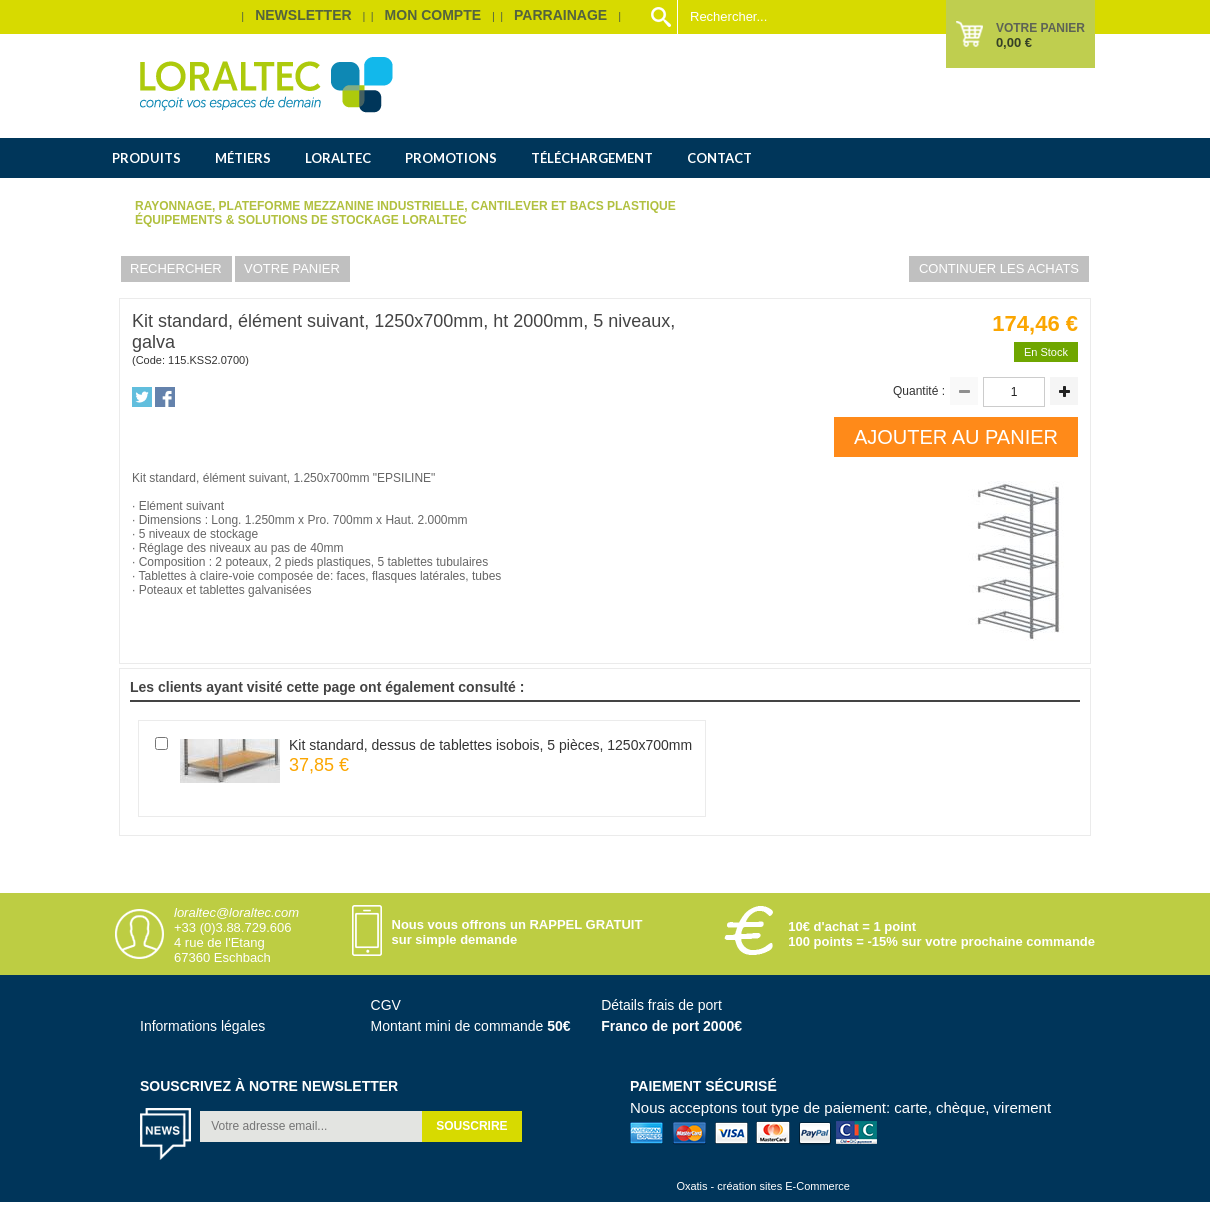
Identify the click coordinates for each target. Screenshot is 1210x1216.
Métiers (243, 158)
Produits (146, 158)
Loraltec (338, 158)
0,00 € (1014, 42)
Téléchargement (592, 158)
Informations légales (202, 1026)
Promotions (451, 158)
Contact (719, 158)
